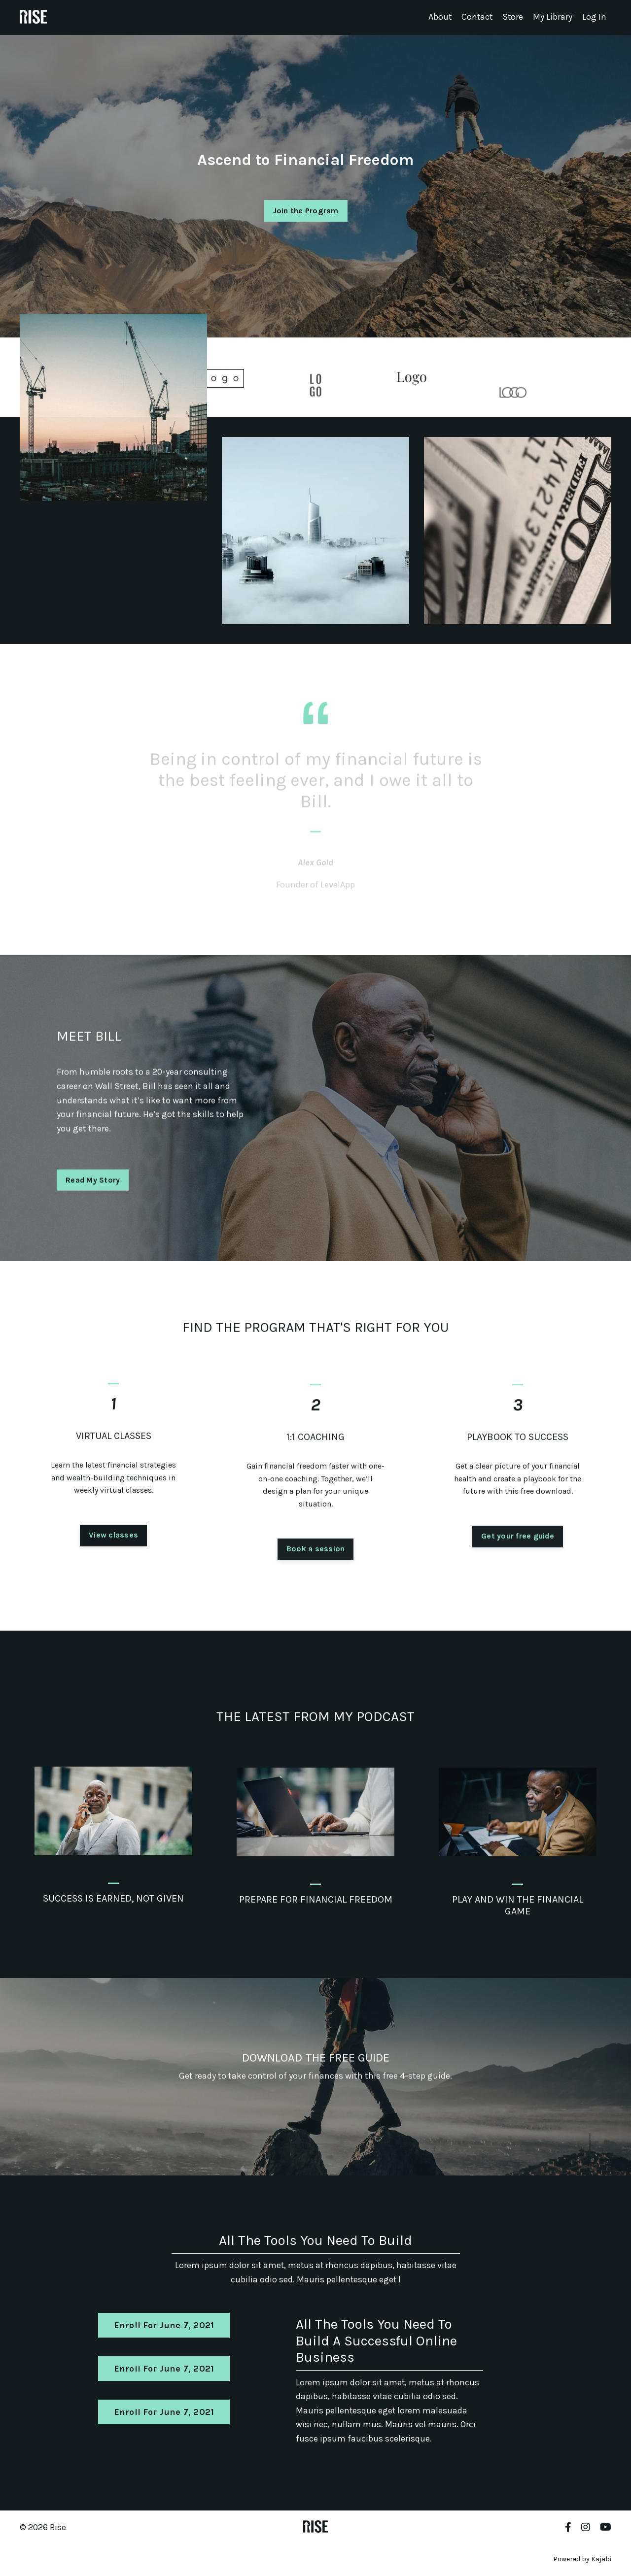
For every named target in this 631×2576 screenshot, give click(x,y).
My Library (552, 17)
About (438, 17)
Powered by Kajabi (582, 2560)
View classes (113, 1583)
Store (512, 17)
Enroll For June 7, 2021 (164, 2325)
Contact (476, 17)
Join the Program (306, 210)
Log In (594, 17)
